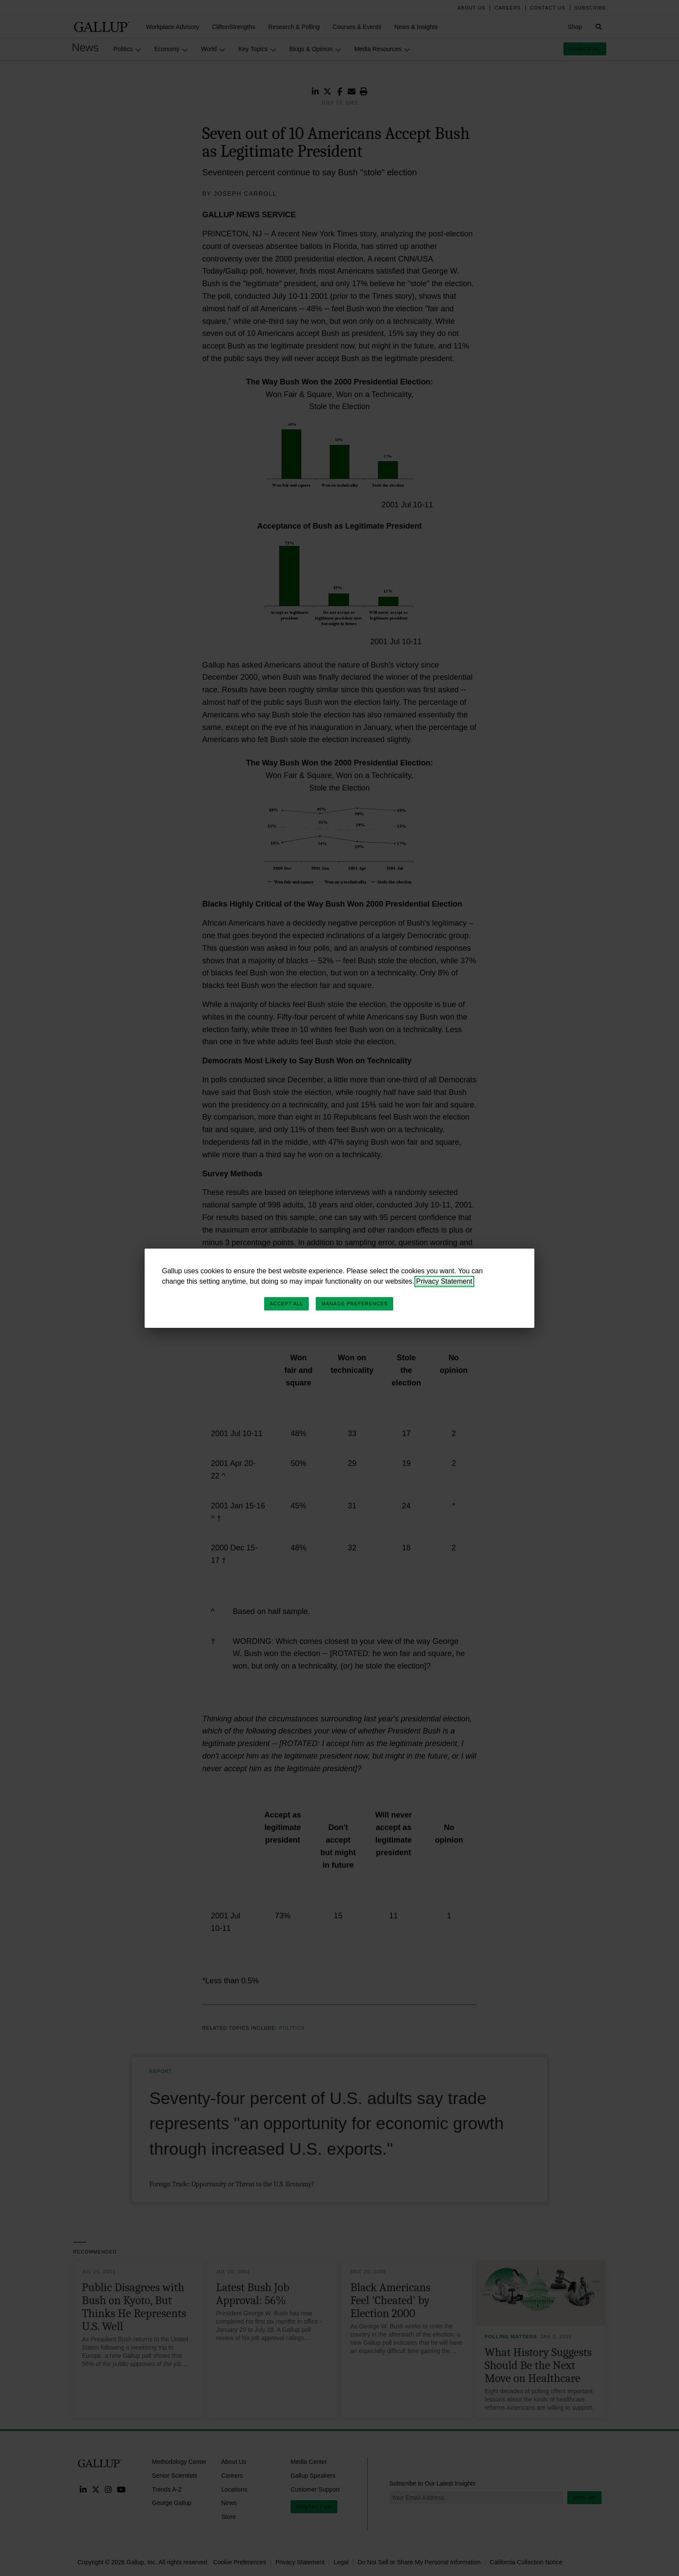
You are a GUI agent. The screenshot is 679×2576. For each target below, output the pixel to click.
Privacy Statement (444, 1281)
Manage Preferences (354, 1303)
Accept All (286, 1303)
